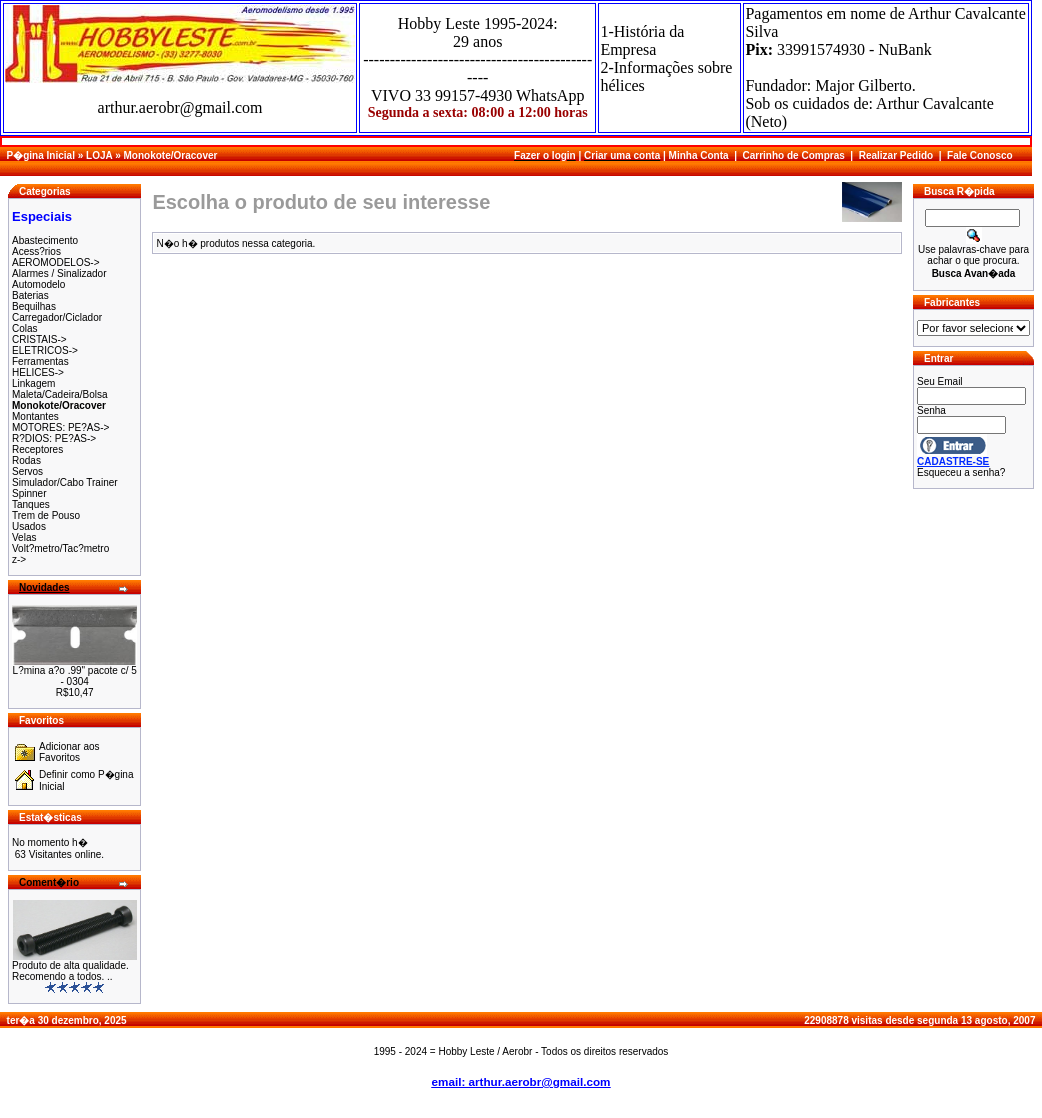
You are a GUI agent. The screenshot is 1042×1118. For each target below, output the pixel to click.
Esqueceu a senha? (961, 472)
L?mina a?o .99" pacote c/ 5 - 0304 (75, 676)
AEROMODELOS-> (56, 262)
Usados (29, 526)
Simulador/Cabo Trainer (65, 482)
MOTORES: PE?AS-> (60, 427)
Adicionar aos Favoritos (69, 752)
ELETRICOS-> (45, 350)
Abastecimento (45, 240)
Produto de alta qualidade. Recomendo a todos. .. (70, 971)
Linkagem (33, 383)
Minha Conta (699, 155)
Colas (25, 328)
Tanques (31, 504)
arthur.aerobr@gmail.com (180, 107)
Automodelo (38, 284)
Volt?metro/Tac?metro (60, 548)
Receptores (37, 449)
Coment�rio (49, 882)
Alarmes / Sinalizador (59, 273)
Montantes (35, 416)
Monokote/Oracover (170, 155)
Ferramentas (40, 361)
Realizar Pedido (896, 155)
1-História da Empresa (642, 40)
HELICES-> (38, 372)
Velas (24, 537)
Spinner (29, 493)
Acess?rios (36, 251)
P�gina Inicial (41, 155)
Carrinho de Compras (794, 155)
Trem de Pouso (46, 515)
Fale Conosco (980, 155)
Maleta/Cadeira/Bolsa (60, 394)
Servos (27, 471)
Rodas (26, 460)
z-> (19, 559)
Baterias (30, 295)
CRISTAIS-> (39, 339)
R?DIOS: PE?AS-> (54, 438)
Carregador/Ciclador (57, 317)
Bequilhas (34, 306)
